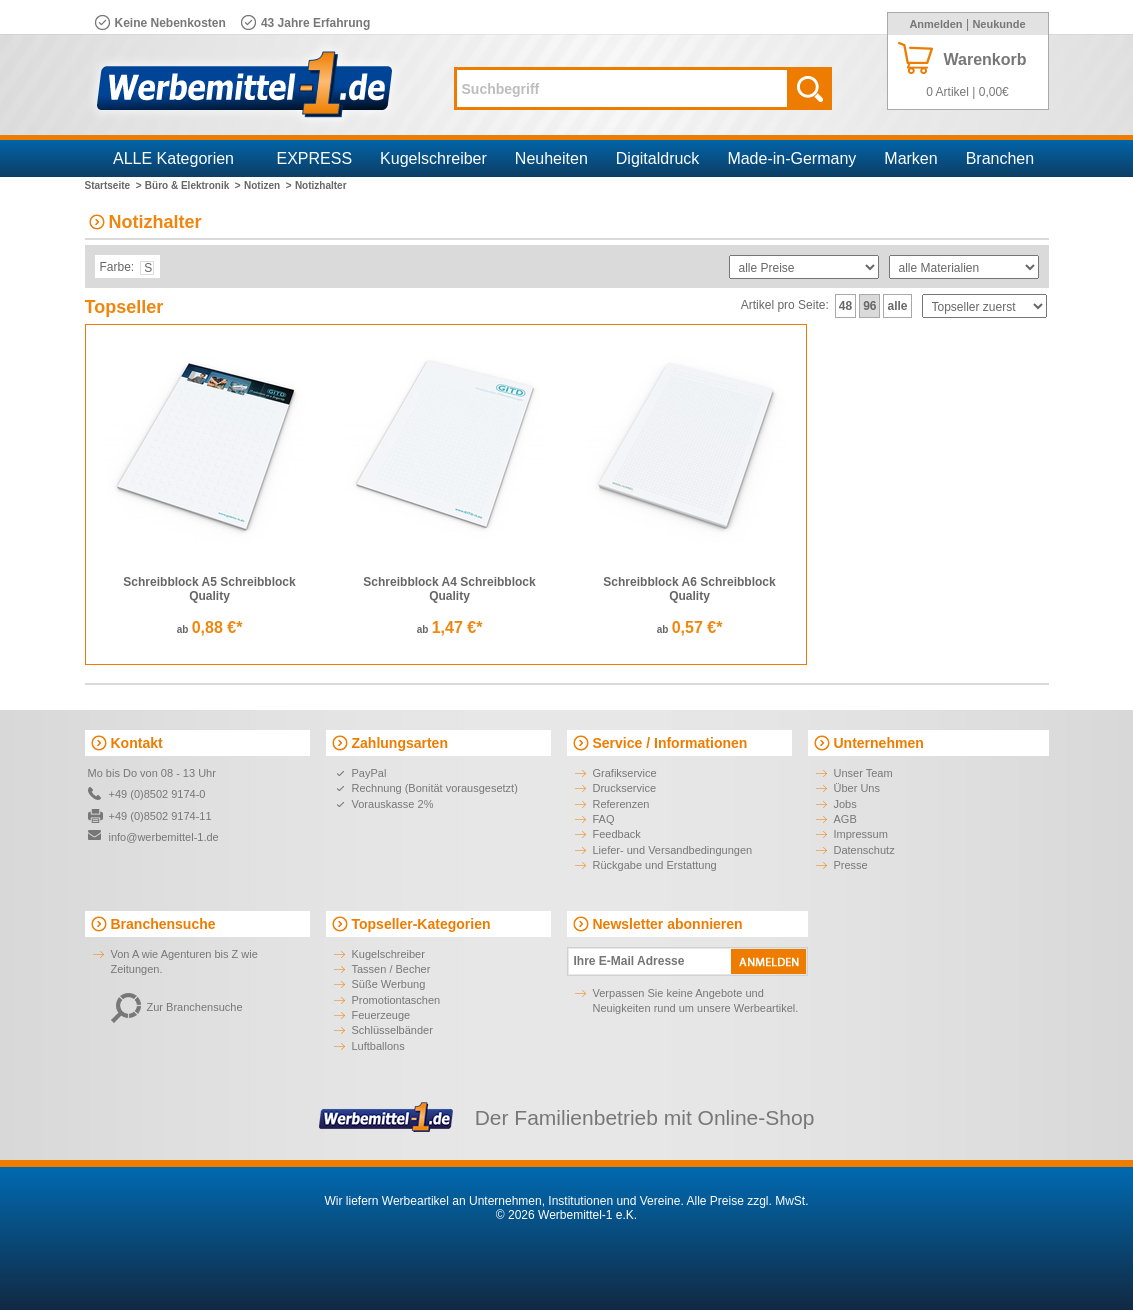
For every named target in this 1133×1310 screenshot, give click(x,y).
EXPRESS (315, 158)
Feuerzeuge (381, 1015)
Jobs (845, 804)
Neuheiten (551, 158)
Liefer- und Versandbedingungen (673, 850)
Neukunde (998, 24)
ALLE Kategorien (173, 158)
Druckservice (625, 788)
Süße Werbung (389, 984)
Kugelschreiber (433, 158)
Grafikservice (625, 773)
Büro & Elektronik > (193, 185)
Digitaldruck (658, 158)
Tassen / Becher (391, 969)
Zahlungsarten (400, 743)
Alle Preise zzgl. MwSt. (747, 1201)
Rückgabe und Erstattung (655, 865)
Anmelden (935, 24)
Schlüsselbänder (392, 1030)
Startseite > (113, 185)
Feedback (617, 834)
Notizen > (268, 185)
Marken (910, 158)
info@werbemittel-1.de (164, 837)
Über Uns (857, 788)
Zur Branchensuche (177, 1007)
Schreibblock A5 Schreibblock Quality (209, 589)
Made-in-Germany (791, 158)
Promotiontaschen (396, 1000)
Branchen (1000, 158)
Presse (851, 865)
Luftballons (378, 1046)
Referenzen (621, 804)
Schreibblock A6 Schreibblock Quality (689, 589)
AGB (845, 819)
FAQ (604, 819)
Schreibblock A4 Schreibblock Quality (449, 589)
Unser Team (863, 773)
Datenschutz (864, 850)
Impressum (861, 834)
